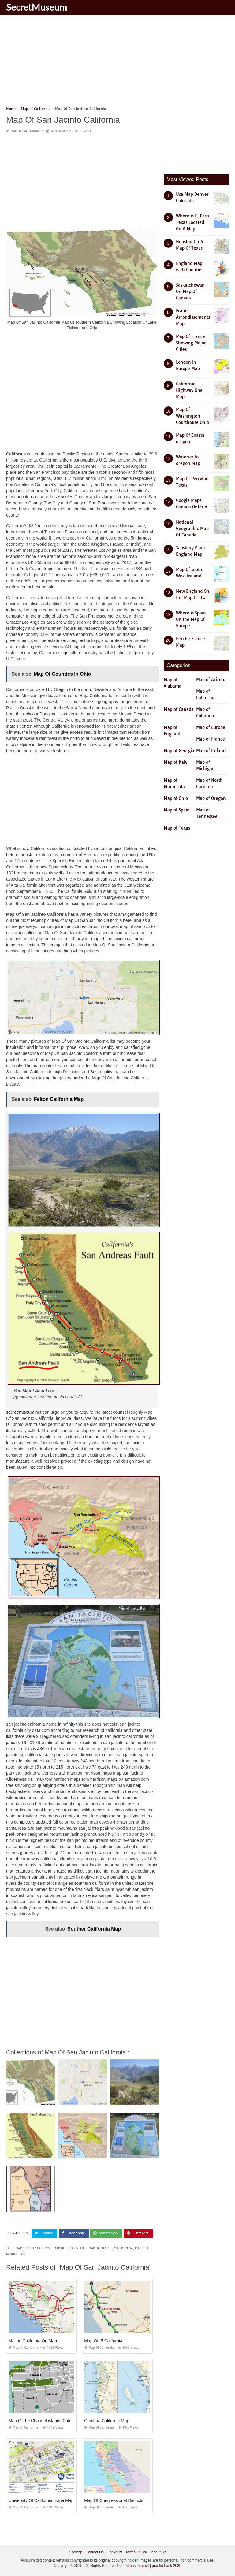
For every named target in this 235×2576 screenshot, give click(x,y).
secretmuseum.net (23, 1411)
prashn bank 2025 (166, 2565)
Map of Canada (179, 709)
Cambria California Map (106, 2420)
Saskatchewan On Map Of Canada (190, 291)
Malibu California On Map (33, 2340)
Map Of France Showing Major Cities (191, 343)
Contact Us (94, 2552)
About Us (158, 2552)
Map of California (24, 131)
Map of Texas (177, 828)
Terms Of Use (136, 2552)
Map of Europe (210, 727)
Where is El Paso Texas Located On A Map (192, 222)
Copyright (114, 2552)
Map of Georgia (179, 750)
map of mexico (100, 2248)
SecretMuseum (36, 7)
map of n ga (123, 2248)
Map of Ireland (211, 750)
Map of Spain (177, 810)
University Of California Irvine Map (41, 2500)
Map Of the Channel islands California (45, 2420)
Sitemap (75, 2552)
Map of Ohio (176, 798)
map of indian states (70, 2248)
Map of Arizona (211, 679)
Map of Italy (175, 762)
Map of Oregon (211, 798)
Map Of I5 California (103, 2340)
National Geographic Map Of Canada (192, 528)
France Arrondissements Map (193, 317)
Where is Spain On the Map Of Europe (191, 619)
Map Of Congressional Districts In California (125, 2500)
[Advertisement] (117, 63)
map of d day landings (33, 2248)
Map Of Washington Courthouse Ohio (192, 416)
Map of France (210, 739)
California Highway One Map (189, 390)
